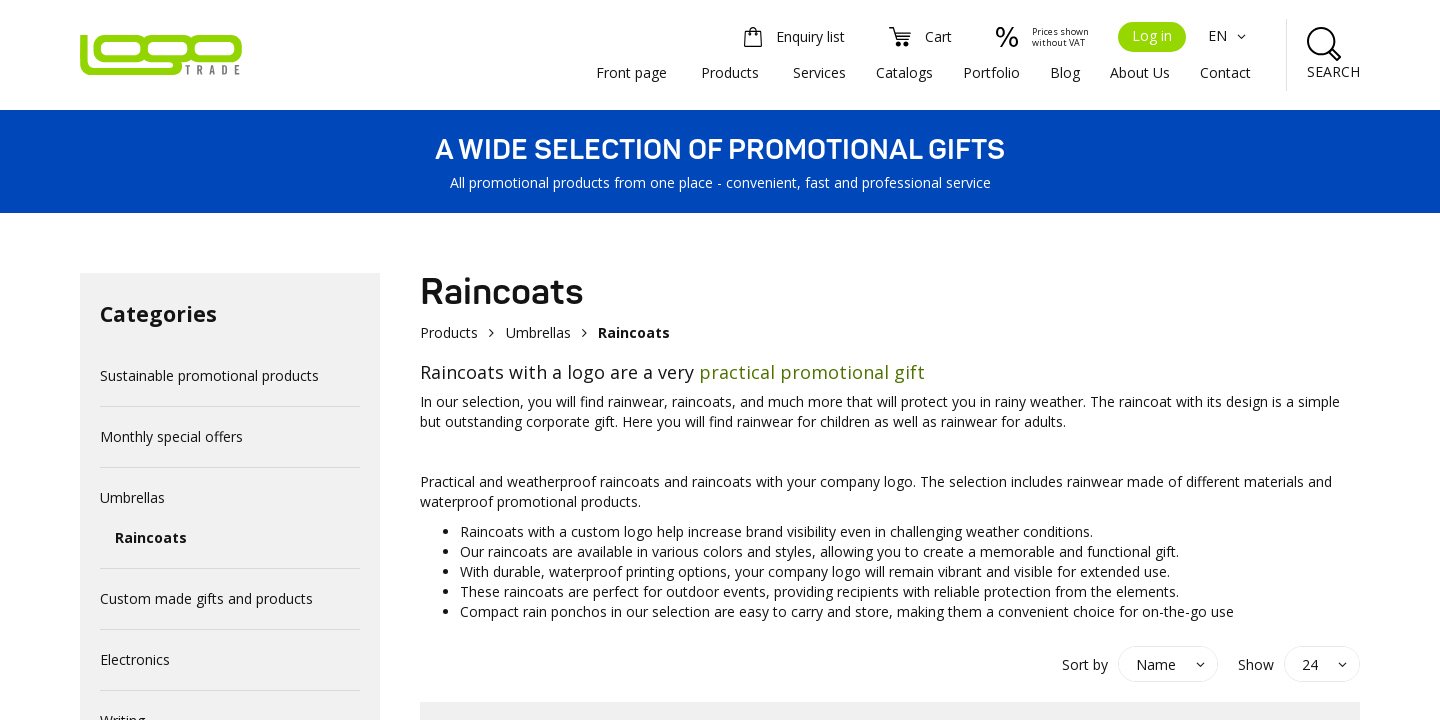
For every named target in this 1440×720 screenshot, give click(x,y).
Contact (1225, 72)
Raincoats (151, 537)
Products (730, 72)
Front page (631, 72)
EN (1229, 35)
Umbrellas (132, 497)
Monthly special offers (171, 436)
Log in (1152, 35)
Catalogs (904, 72)
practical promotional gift (812, 372)
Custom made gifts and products (206, 598)
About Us (1140, 72)
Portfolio (991, 72)
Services (819, 72)
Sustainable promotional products (209, 375)
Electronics (135, 659)
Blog (1065, 72)
